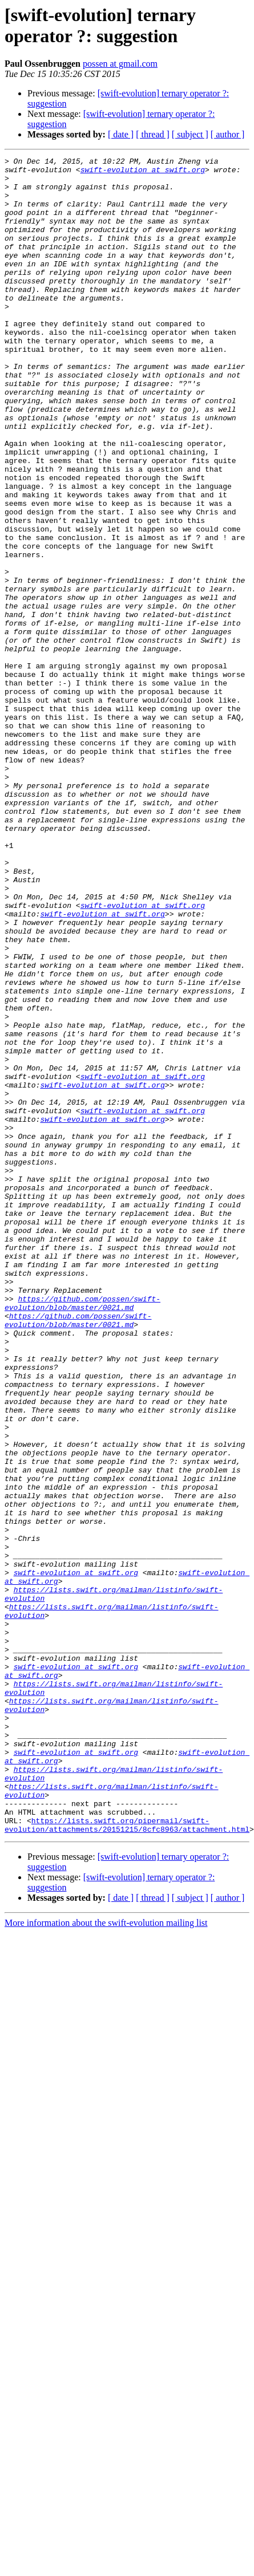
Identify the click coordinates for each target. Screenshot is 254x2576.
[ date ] (121, 134)
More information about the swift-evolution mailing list (106, 2227)
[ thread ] (153, 134)
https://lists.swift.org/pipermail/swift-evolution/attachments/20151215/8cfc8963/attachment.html (127, 2128)
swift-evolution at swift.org (116, 173)
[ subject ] (190, 134)
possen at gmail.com (120, 63)
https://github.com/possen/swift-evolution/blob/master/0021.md (82, 1502)
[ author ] (228, 134)
